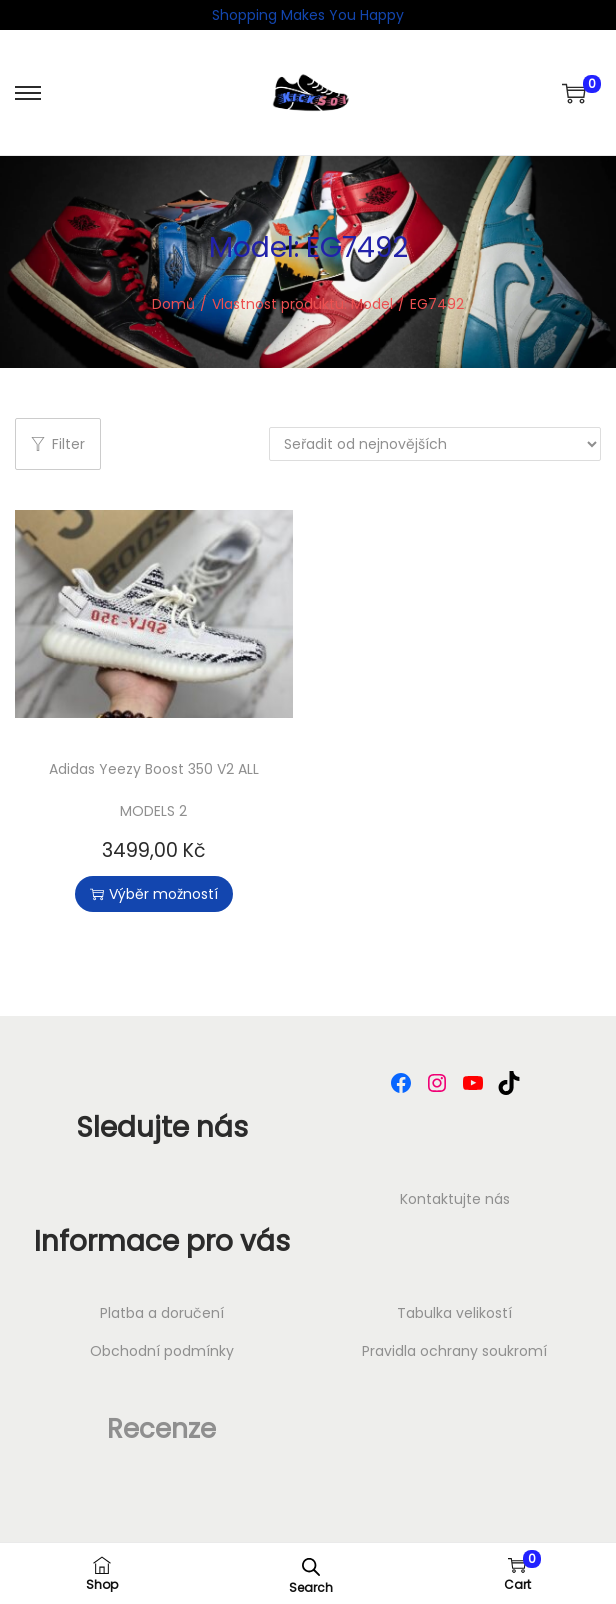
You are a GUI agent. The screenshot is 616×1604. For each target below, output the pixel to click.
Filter (58, 444)
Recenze (161, 1429)
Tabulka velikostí (454, 1313)
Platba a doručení (162, 1313)
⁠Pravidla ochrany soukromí (454, 1351)
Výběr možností (154, 894)
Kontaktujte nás (455, 1199)
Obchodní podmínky (162, 1351)
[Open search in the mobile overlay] (311, 1565)
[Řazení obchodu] (435, 444)
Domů (173, 304)
